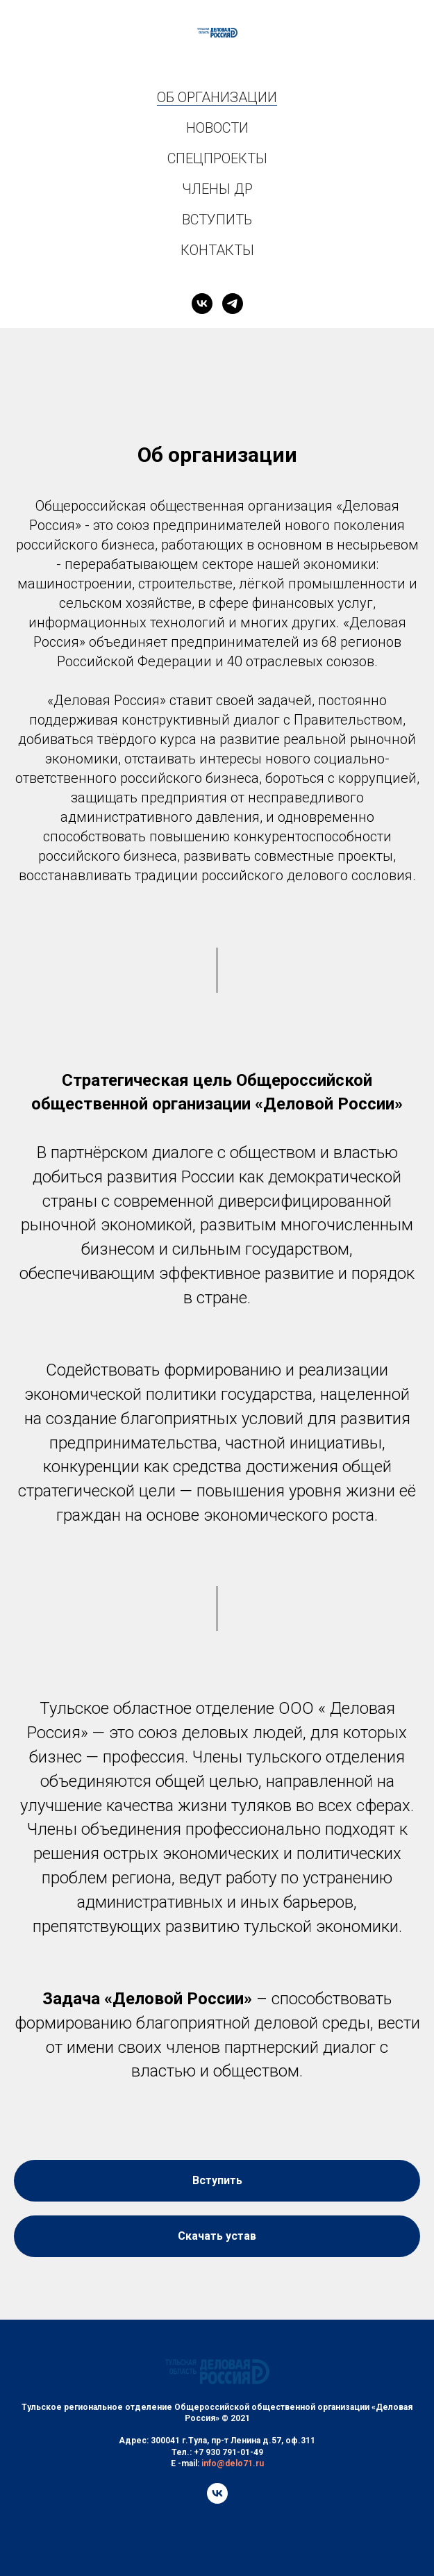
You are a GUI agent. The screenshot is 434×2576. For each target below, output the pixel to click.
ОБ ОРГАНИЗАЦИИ (217, 97)
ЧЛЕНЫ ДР (217, 189)
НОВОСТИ (217, 127)
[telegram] (232, 303)
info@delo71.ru (232, 2463)
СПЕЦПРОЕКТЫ (217, 158)
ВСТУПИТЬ (217, 219)
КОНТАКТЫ (217, 250)
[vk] (202, 303)
